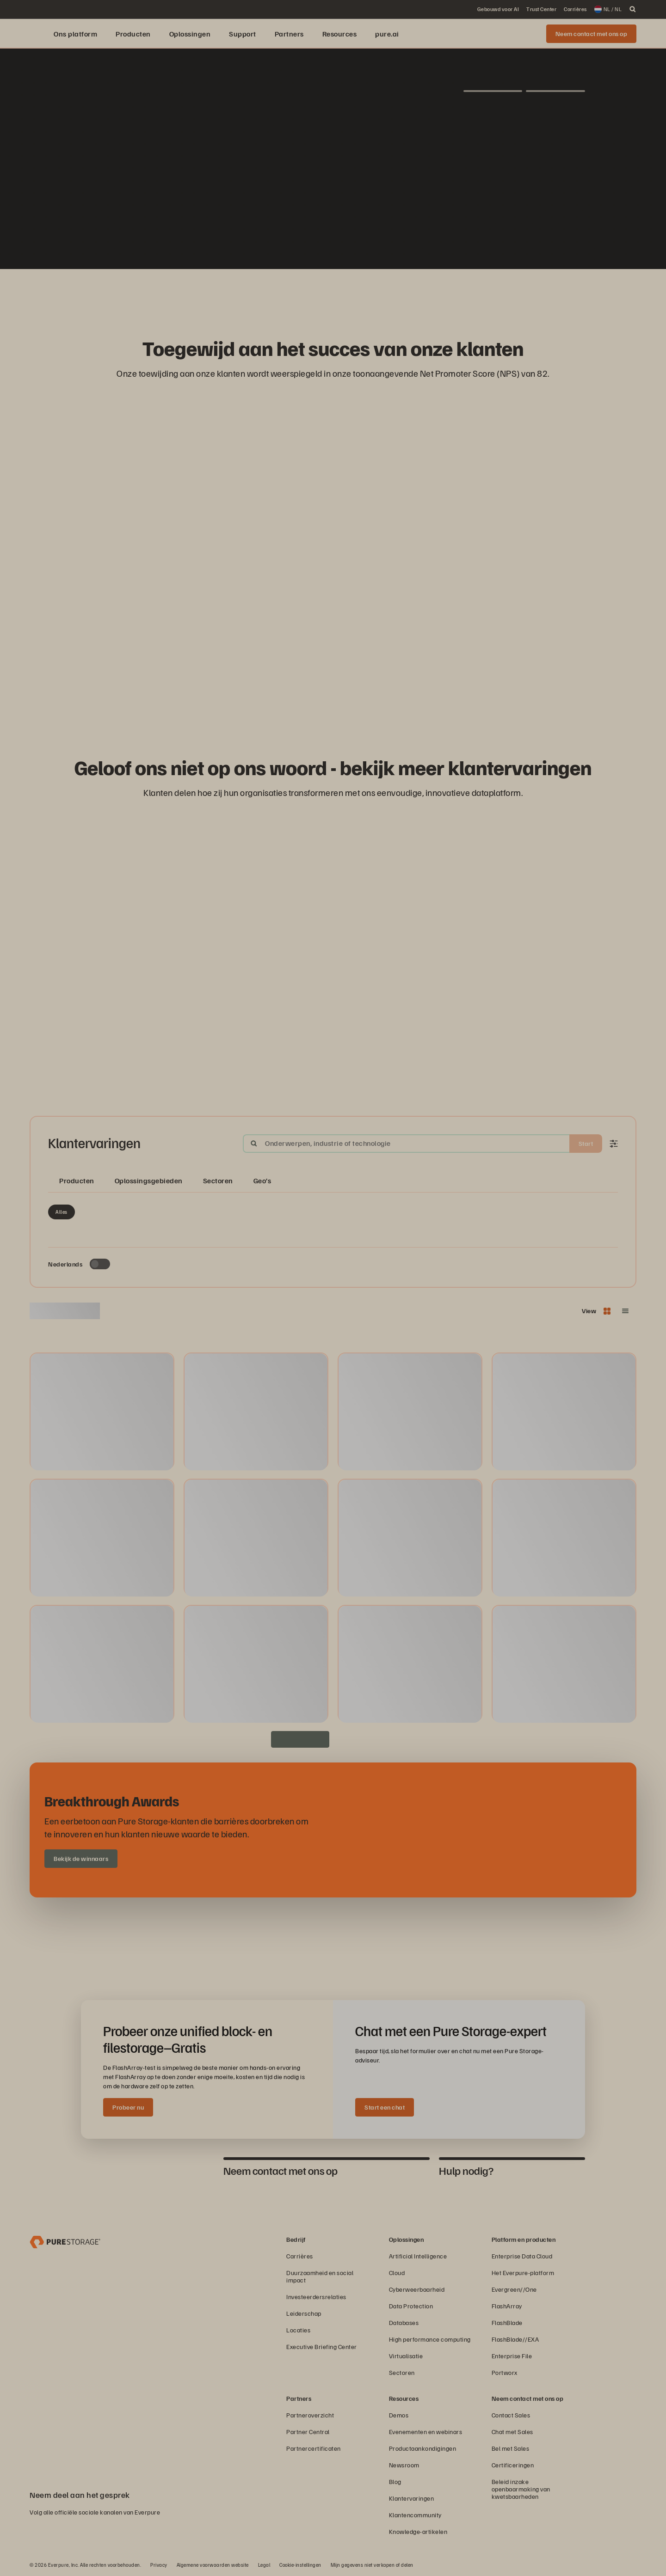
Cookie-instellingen (300, 2565)
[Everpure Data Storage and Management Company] (65, 2241)
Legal (264, 2565)
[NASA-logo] (422, 292)
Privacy (158, 2565)
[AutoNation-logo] (311, 292)
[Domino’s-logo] (399, 292)
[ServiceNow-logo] (333, 292)
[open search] (632, 9)
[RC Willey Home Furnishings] (244, 292)
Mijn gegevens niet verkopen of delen (372, 2565)
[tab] (147, 2170)
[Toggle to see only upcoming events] (100, 1264)
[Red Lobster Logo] (266, 292)
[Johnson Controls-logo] (377, 292)
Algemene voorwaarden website (213, 2565)
